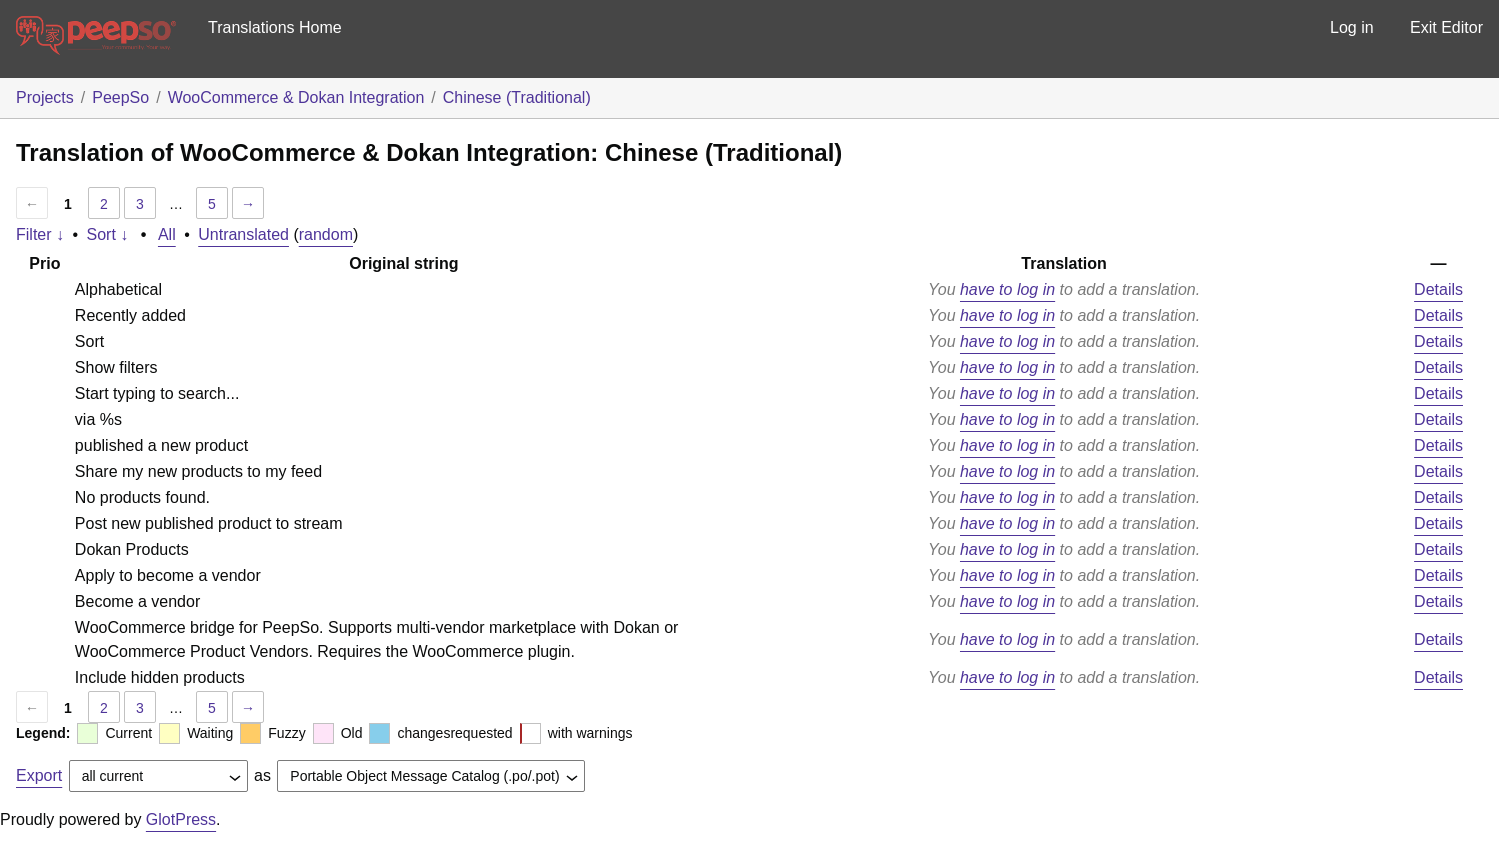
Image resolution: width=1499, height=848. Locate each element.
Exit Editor (1446, 27)
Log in (1352, 27)
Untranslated (243, 234)
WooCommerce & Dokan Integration (296, 97)
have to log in (1007, 289)
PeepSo (120, 97)
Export (39, 775)
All (167, 234)
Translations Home (275, 27)
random (326, 234)
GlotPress (181, 819)
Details (1438, 289)
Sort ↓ (108, 234)
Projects (45, 97)
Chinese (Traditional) (517, 97)
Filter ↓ (40, 234)
